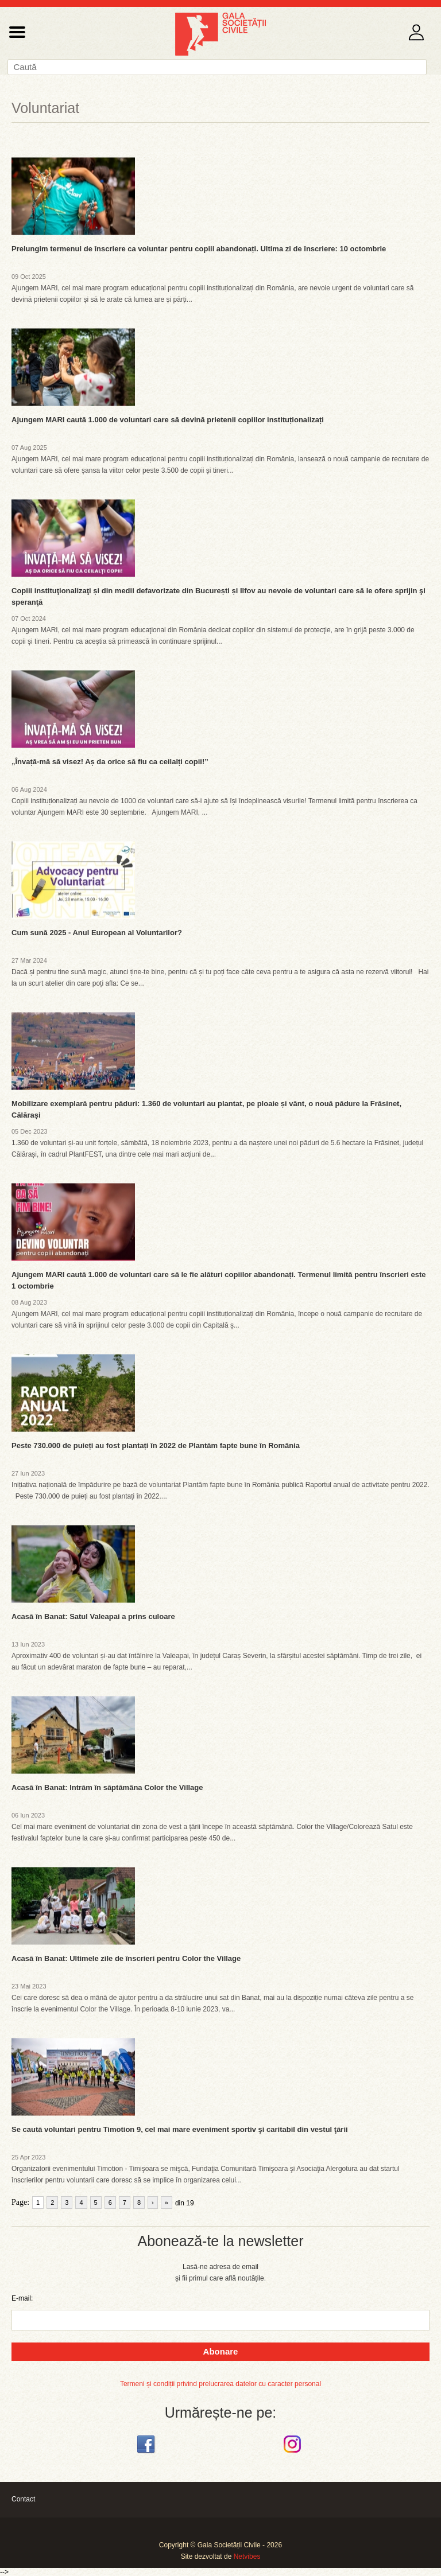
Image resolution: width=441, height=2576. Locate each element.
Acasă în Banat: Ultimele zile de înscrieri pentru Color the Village (126, 1958)
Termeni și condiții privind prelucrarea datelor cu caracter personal (220, 2384)
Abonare (220, 2351)
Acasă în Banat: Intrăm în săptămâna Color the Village (107, 1787)
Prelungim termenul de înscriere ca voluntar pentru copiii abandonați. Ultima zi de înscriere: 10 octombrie (198, 248)
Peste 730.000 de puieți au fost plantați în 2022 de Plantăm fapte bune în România (155, 1445)
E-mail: (22, 2298)
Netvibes (247, 2556)
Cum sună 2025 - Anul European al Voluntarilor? (96, 932)
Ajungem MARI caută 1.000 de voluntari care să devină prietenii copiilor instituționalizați (167, 419)
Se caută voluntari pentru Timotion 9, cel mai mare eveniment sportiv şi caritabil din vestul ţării (179, 2129)
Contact (23, 2499)
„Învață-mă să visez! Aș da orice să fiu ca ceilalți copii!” (109, 761)
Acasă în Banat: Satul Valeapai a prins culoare (93, 1616)
